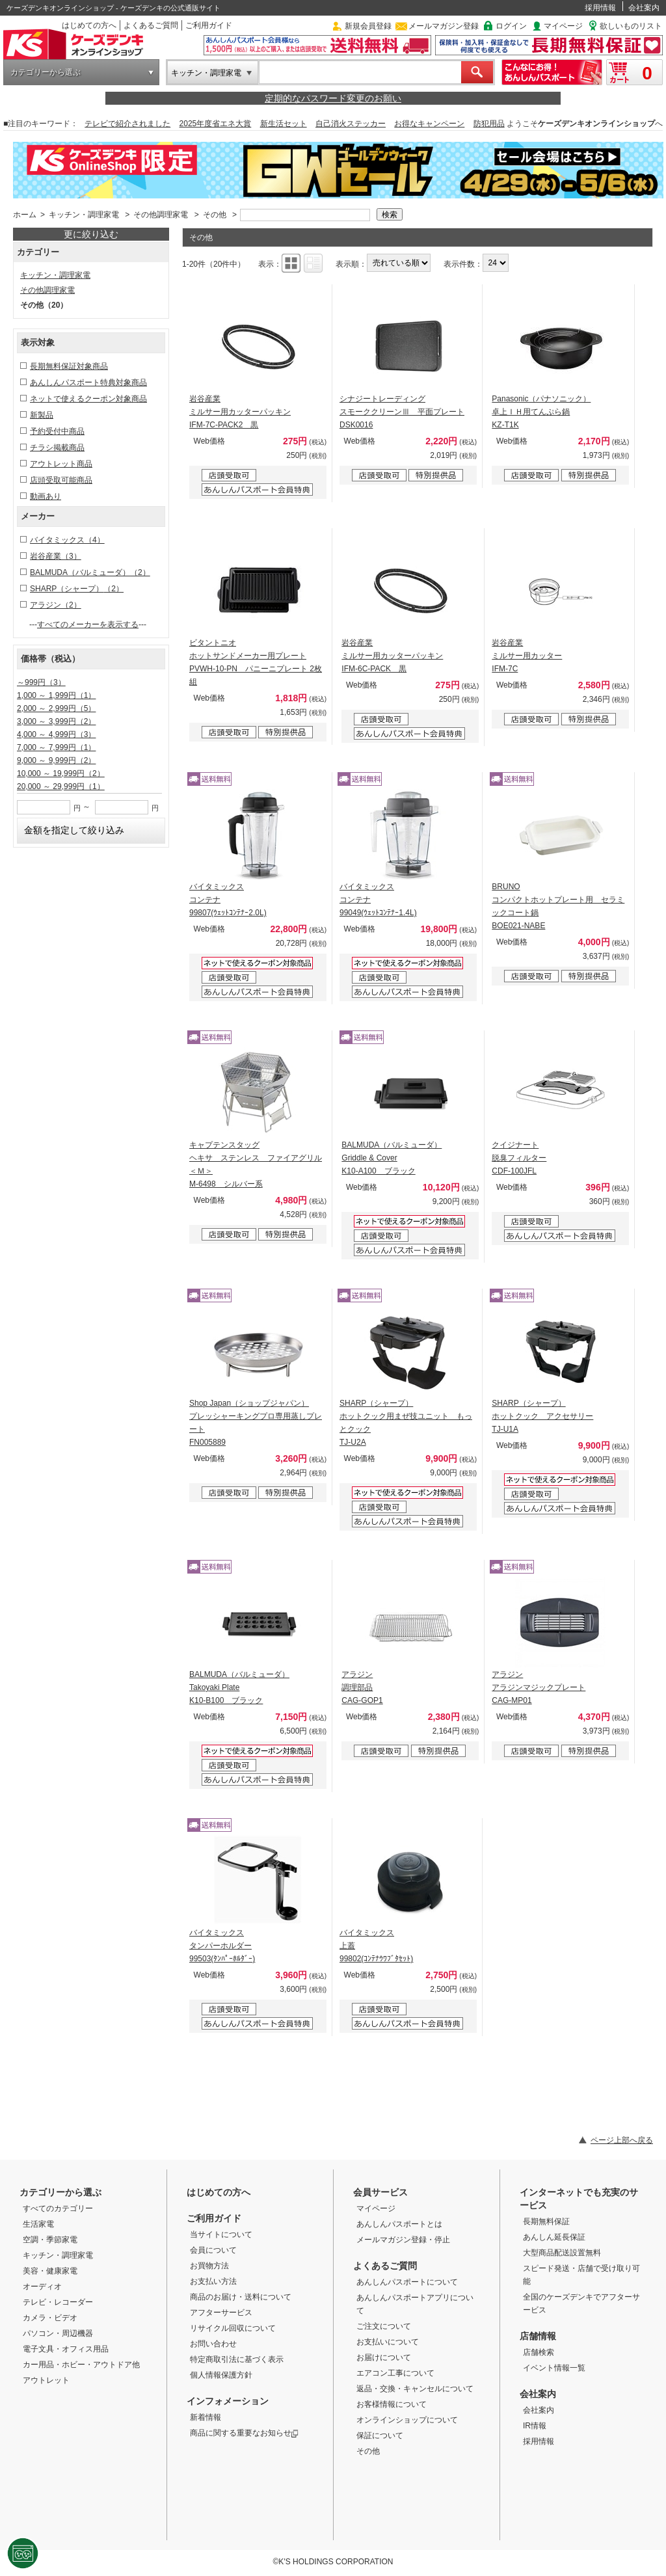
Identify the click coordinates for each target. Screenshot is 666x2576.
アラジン (55, 605)
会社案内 (643, 7)
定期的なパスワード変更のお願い (333, 98)
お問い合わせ (213, 2343)
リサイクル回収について (233, 2328)
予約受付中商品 (57, 431)
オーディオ (42, 2286)
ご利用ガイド (208, 25)
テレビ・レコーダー (58, 2302)
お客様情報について (391, 2404)
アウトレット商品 (61, 463)
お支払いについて (387, 2341)
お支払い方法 (213, 2281)
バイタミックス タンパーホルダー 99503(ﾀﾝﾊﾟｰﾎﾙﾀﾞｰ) (222, 1945)
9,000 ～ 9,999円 (56, 760)
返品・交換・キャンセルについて (414, 2388)
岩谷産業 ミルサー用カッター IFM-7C (527, 655)
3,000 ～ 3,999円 (56, 721)
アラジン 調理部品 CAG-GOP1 (361, 1687)
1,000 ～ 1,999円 (56, 695)
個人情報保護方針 (221, 2375)
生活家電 (38, 2224)
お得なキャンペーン (429, 123)
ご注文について (383, 2326)
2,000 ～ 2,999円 (56, 708)
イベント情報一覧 (554, 2367)
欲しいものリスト (631, 26)
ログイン (511, 26)
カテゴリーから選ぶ (45, 72)
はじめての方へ (89, 25)
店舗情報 (538, 2336)
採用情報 (600, 7)
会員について (213, 2250)
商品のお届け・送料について (240, 2296)
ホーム (24, 214)
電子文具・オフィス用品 (66, 2349)
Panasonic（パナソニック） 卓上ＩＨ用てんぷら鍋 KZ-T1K (541, 411)
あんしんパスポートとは (399, 2224)
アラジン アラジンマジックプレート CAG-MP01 (538, 1687)
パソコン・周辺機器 (58, 2333)
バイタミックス (67, 539)
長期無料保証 (546, 2221)
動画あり (45, 496)
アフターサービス (221, 2312)
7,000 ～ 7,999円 (56, 747)
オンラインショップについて (407, 2419)
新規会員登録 (368, 26)
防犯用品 (489, 123)
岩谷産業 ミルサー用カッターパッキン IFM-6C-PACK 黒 (392, 655)
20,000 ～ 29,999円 (61, 786)
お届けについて (383, 2357)
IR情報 (534, 2425)
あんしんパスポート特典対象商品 (88, 382)
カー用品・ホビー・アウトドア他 (81, 2364)
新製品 (41, 415)
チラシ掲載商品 (57, 447)
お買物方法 (209, 2265)
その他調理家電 (160, 214)
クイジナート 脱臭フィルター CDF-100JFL (519, 1157)
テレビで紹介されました (127, 123)
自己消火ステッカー (350, 123)
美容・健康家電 (50, 2270)
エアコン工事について (395, 2373)
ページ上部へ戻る (622, 2140)
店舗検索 (538, 2352)
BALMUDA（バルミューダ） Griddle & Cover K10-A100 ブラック (391, 1157)
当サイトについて (221, 2234)
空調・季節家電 (50, 2239)
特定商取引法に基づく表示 (237, 2359)
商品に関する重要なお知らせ (244, 2432)
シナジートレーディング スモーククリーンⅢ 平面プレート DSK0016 (402, 411)
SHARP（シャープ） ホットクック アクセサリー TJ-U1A (542, 1416)
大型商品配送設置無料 (562, 2252)
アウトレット (46, 2380)
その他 (214, 214)
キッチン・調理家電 (206, 72)
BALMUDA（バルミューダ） (90, 572)
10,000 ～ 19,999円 (61, 773)
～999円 (41, 682)
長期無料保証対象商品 (69, 366)
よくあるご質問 (151, 25)
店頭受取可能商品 (61, 480)
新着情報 (205, 2417)
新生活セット (283, 123)
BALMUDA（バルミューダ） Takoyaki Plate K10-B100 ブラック (239, 1687)
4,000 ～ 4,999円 (56, 734)
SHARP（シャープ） (77, 588)
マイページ (563, 26)
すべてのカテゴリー (58, 2208)
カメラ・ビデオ (50, 2317)
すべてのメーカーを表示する (88, 624)
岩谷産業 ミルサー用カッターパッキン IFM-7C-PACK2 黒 (240, 411)
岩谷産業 (55, 556)
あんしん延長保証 (554, 2237)
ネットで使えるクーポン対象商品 (88, 398)
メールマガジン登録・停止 (403, 2239)
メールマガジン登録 (443, 26)
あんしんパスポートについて (407, 2282)
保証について (379, 2435)
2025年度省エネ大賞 (216, 123)
